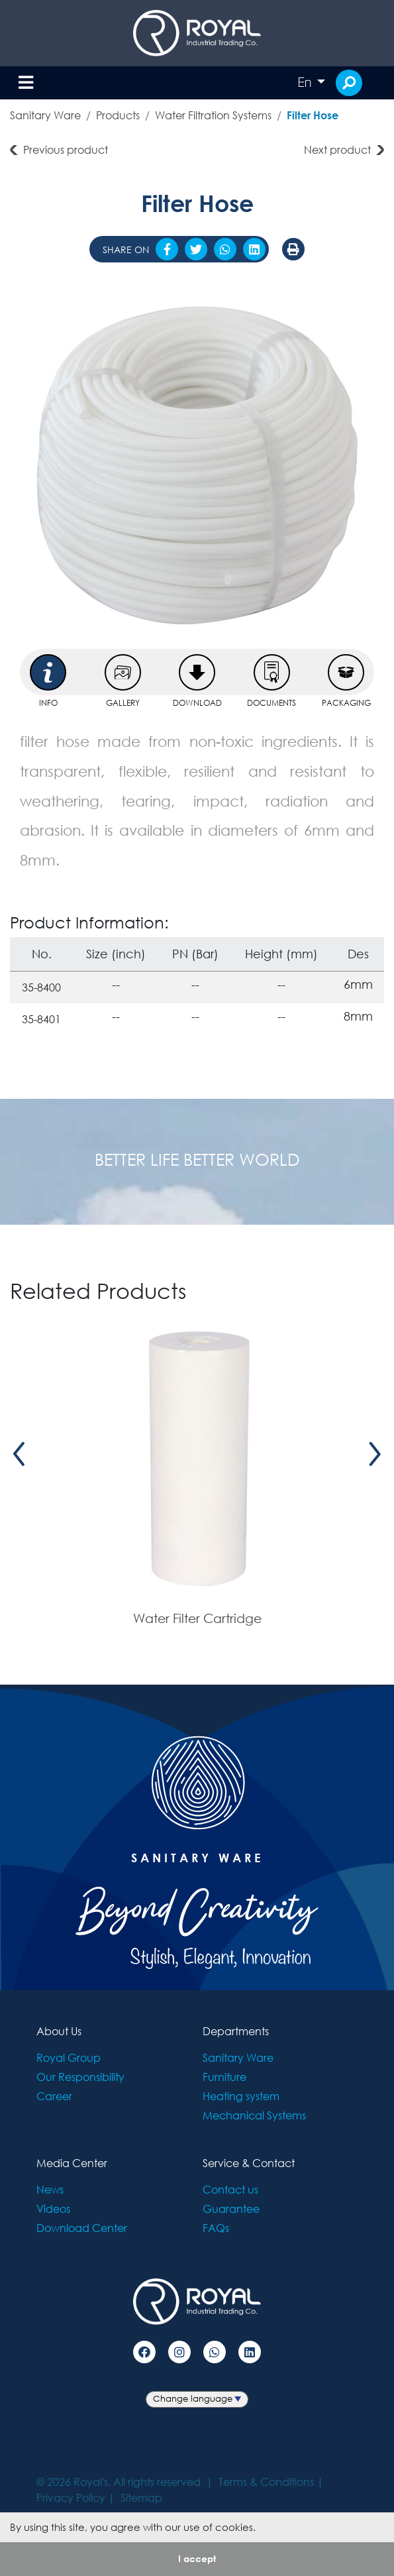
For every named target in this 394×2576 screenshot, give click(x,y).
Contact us (230, 2189)
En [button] (306, 82)
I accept (197, 2558)
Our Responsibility (80, 2077)
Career (54, 2096)
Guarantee (231, 2208)
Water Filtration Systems (213, 115)
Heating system (241, 2096)
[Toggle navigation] (26, 83)
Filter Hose (312, 115)
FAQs (216, 2228)
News (50, 2189)
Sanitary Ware (45, 115)
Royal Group (68, 2057)
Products (118, 115)
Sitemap (141, 2497)
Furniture (224, 2077)
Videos (53, 2208)
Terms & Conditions (266, 2482)
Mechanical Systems (254, 2115)
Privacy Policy (70, 2497)
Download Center (81, 2228)
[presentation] (19, 1454)
